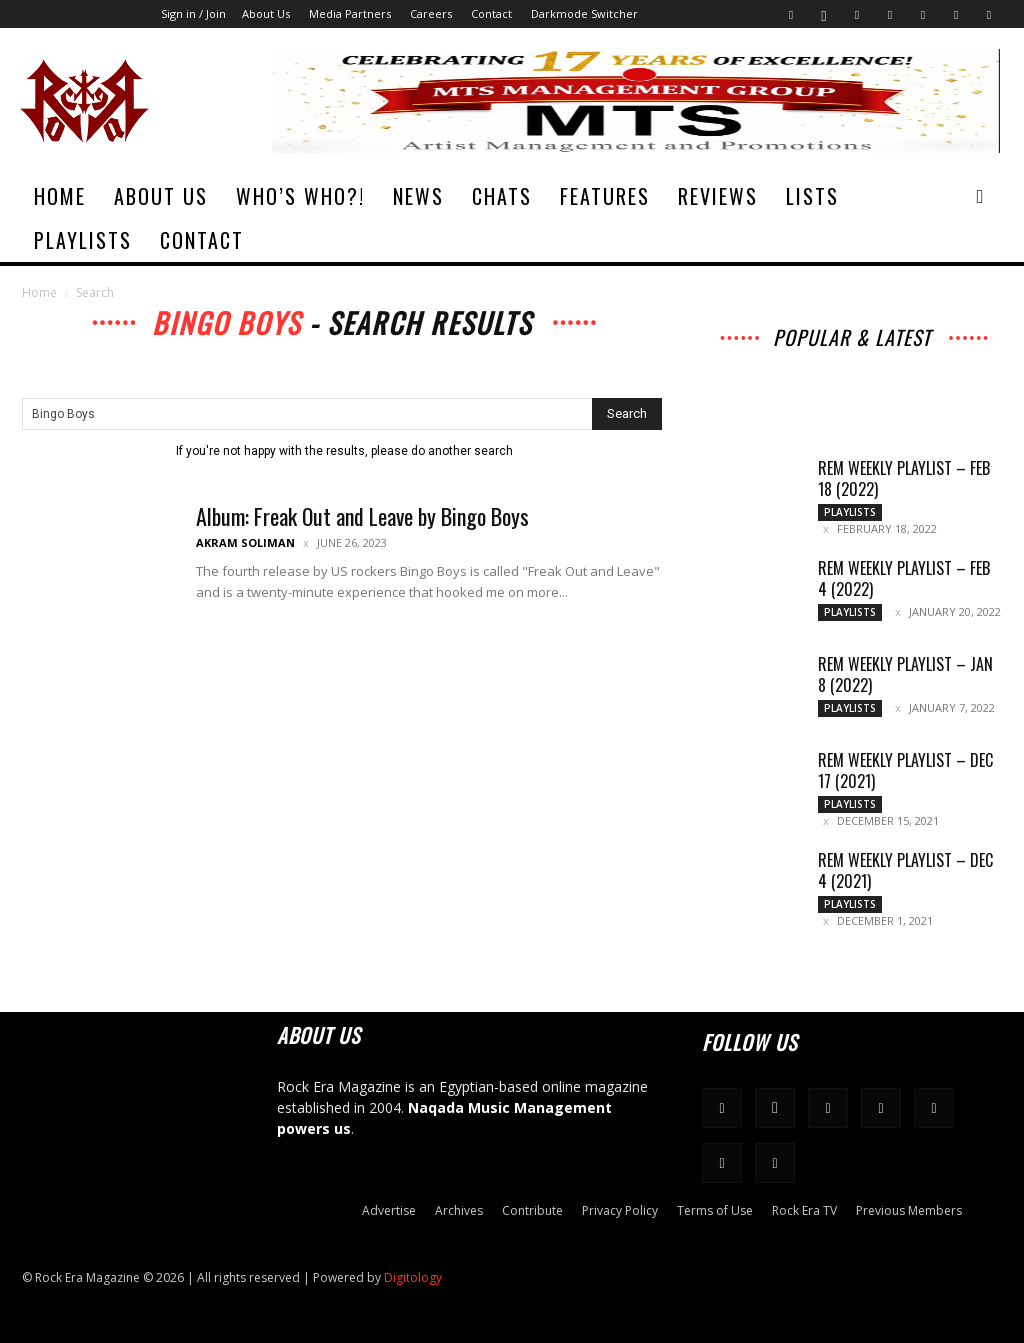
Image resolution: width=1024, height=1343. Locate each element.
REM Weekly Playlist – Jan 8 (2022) (905, 674)
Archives (459, 1210)
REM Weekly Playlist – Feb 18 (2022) (904, 478)
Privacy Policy (620, 1210)
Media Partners (350, 13)
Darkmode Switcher (584, 13)
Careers (431, 13)
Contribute (532, 1210)
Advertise (389, 1210)
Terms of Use (715, 1210)
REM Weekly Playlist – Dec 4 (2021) (905, 870)
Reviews (718, 196)
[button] (980, 197)
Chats (502, 196)
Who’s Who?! (300, 196)
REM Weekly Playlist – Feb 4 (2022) (904, 578)
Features (605, 196)
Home (60, 196)
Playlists (83, 240)
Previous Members (909, 1210)
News (418, 196)
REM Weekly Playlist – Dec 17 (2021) (905, 770)
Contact (491, 13)
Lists (812, 196)
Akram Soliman (245, 542)
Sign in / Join (193, 13)
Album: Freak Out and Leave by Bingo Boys (362, 516)
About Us (266, 13)
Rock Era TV (804, 1210)
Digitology (413, 1277)
